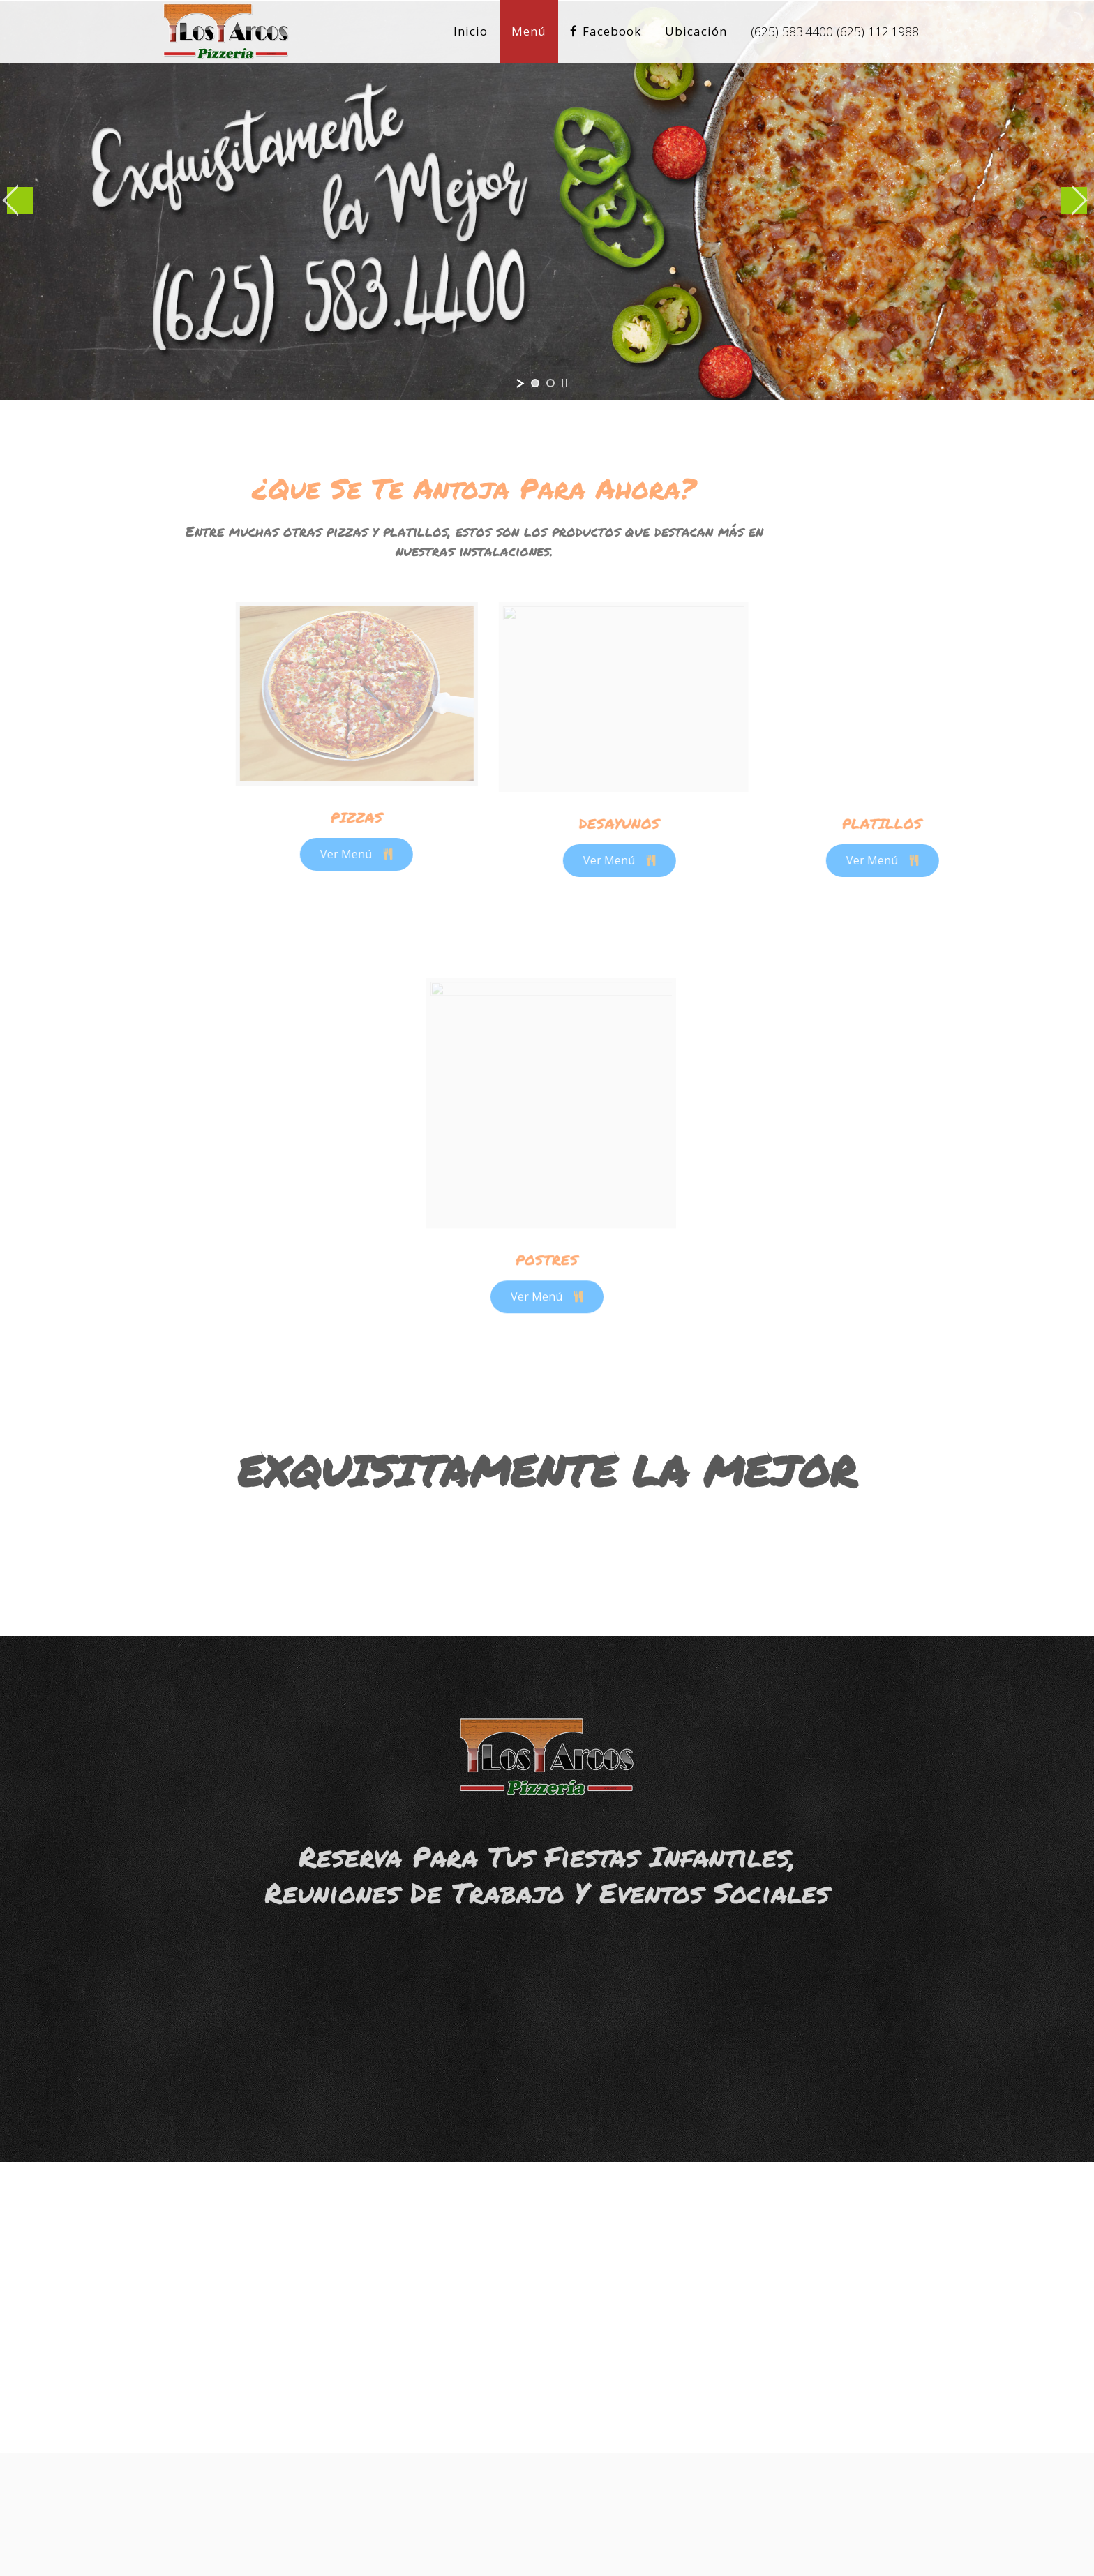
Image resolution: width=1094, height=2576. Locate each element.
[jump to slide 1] (535, 383)
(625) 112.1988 (878, 31)
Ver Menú (439, 854)
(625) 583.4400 (792, 31)
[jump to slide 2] (550, 383)
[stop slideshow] (564, 383)
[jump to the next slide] (1074, 200)
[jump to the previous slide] (20, 200)
